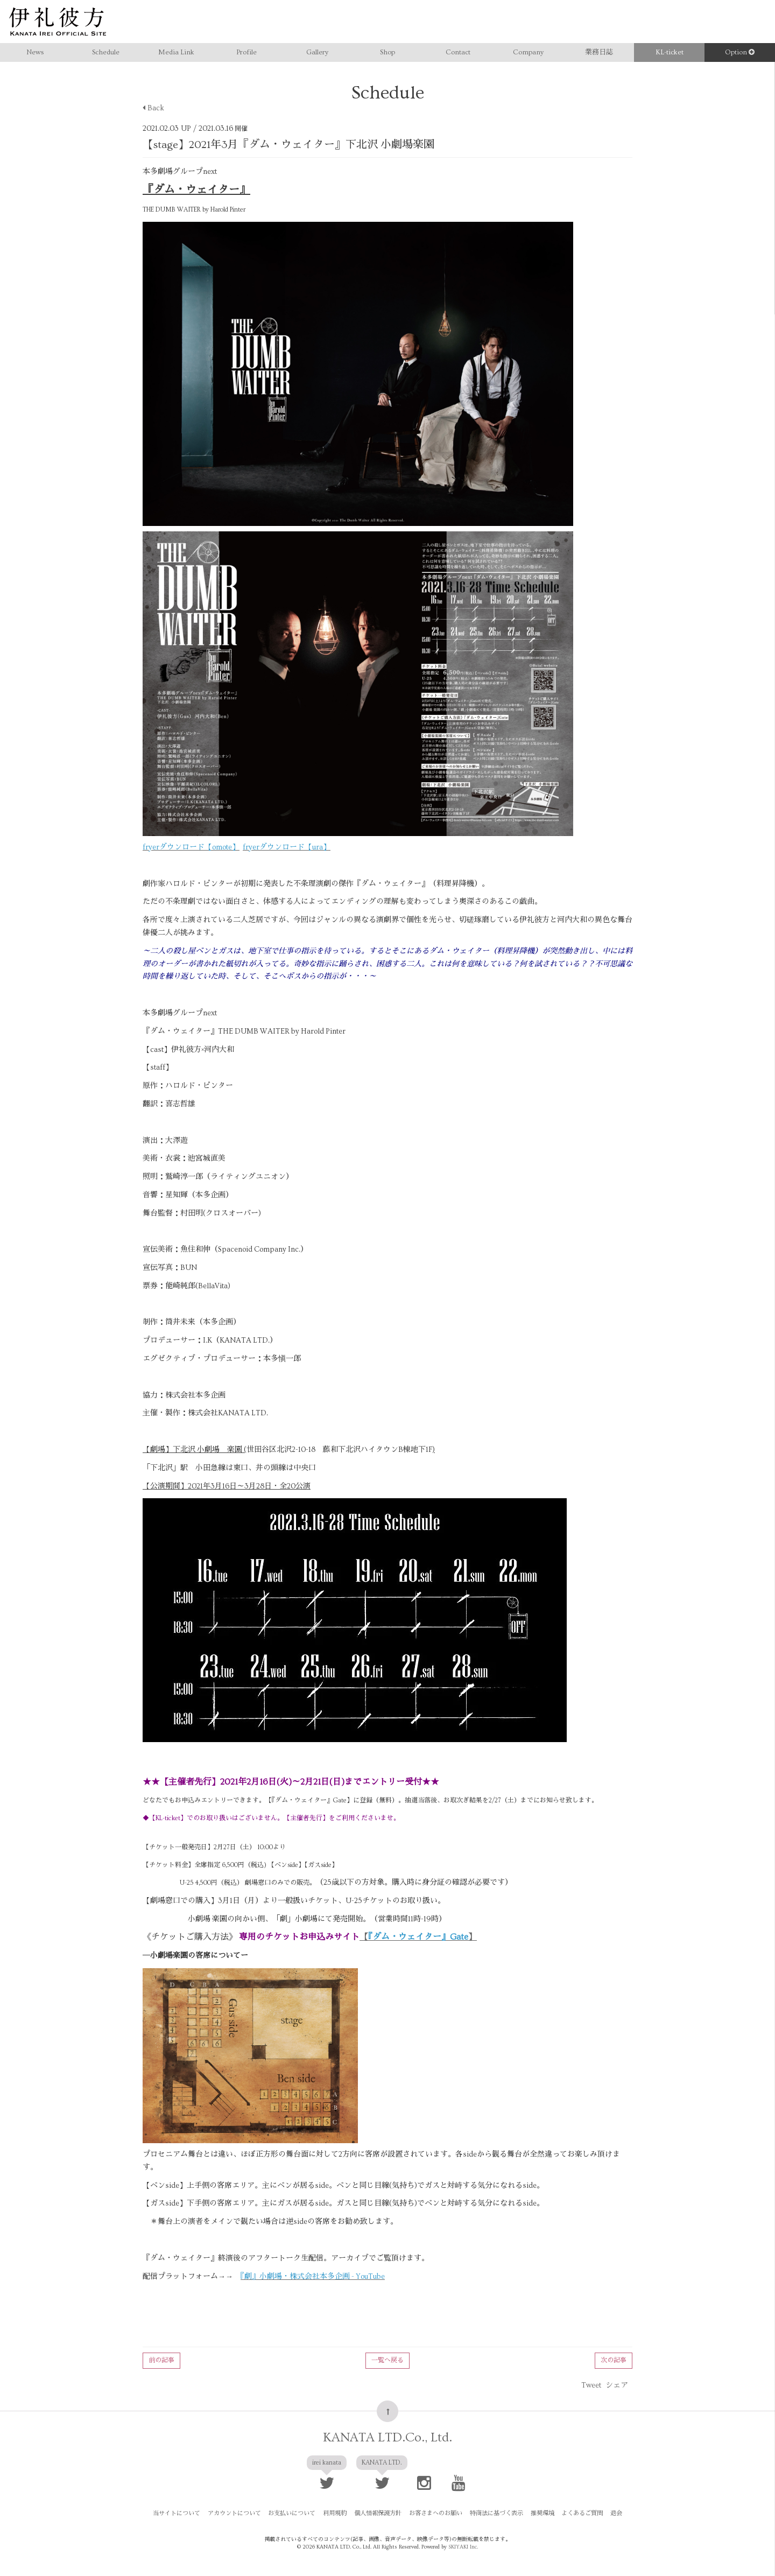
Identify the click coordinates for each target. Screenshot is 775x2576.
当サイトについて (183, 2512)
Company (528, 52)
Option (740, 52)
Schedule (105, 52)
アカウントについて (239, 2512)
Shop (387, 52)
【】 (418, 1937)
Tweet (591, 2385)
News (35, 52)
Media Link (176, 52)
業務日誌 (599, 52)
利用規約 (337, 2512)
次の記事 (613, 2360)
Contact (458, 52)
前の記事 (161, 2360)
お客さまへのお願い (435, 2512)
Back (153, 108)
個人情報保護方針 (379, 2512)
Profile (246, 52)
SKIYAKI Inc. (463, 2546)
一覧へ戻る (387, 2360)
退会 (610, 2512)
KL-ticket (670, 52)
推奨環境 (539, 2512)
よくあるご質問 (577, 2512)
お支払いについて (296, 2512)
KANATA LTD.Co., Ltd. (387, 2437)
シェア (616, 2385)
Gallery (317, 52)
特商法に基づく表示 (494, 2512)
